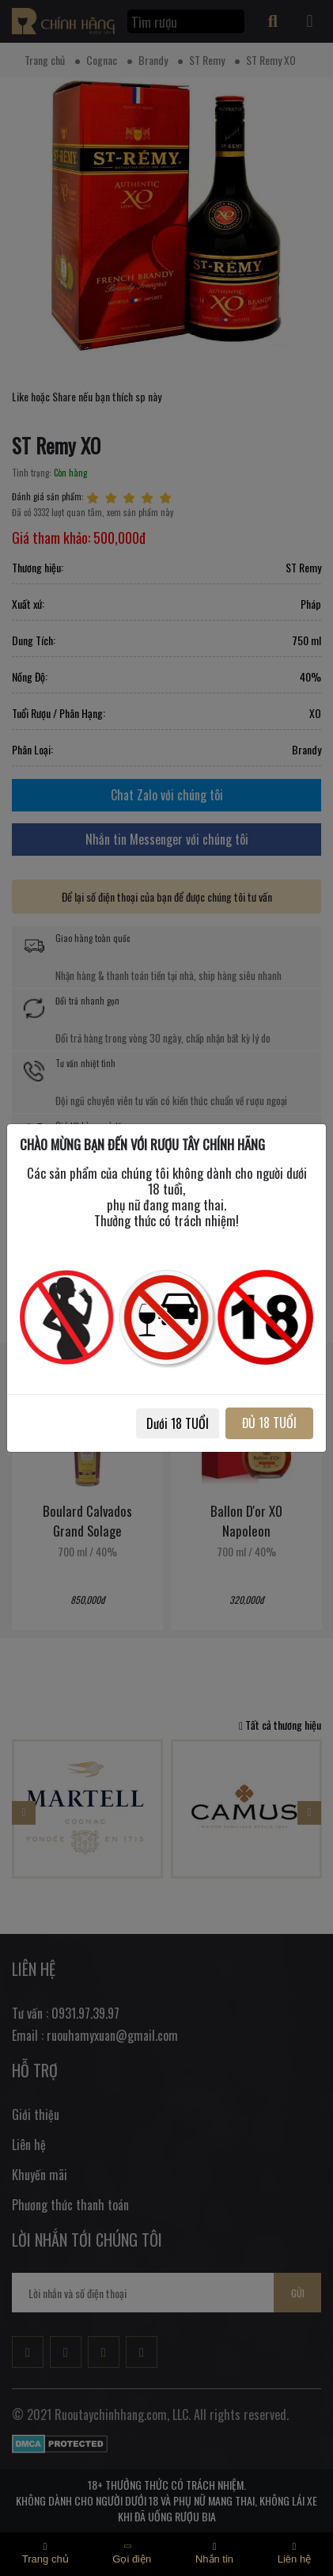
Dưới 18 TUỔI (177, 1423)
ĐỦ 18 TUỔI (269, 1422)
